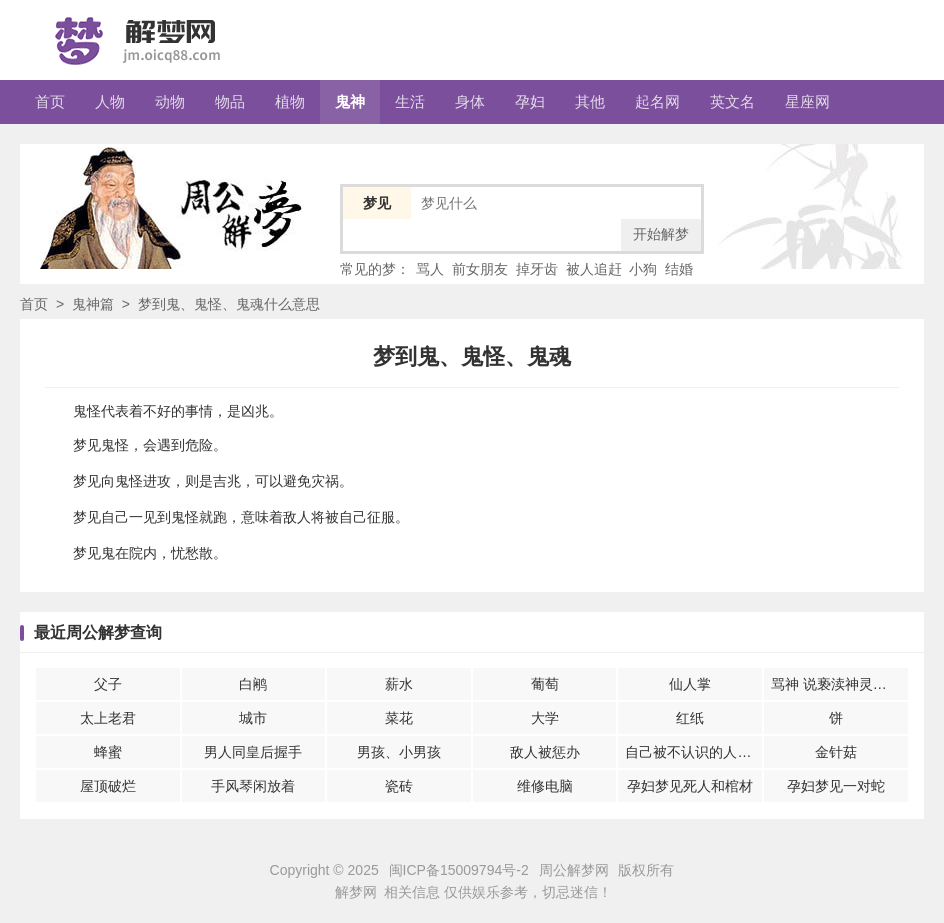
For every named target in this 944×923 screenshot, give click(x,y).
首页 (50, 101)
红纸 (690, 718)
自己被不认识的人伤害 (693, 752)
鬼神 (350, 101)
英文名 (732, 101)
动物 (170, 101)
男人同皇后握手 (253, 752)
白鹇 (253, 684)
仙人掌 (690, 684)
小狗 (643, 269)
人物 (110, 101)
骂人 (430, 269)
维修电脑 (545, 786)
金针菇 (836, 752)
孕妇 (530, 101)
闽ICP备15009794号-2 (459, 870)
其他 (590, 101)
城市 (253, 718)
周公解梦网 (574, 870)
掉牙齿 (537, 269)
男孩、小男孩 (399, 752)
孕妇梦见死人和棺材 (690, 786)
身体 (470, 101)
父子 (108, 684)
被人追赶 (594, 269)
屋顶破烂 (108, 786)
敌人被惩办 (545, 752)
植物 (290, 101)
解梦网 (356, 892)
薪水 (399, 684)
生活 (410, 101)
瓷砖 (399, 786)
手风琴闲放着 (253, 786)
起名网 (657, 101)
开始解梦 (661, 234)
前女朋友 (480, 269)
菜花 (399, 718)
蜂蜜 (108, 752)
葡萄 (545, 684)
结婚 (679, 269)
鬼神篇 (93, 304)
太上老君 (108, 718)
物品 (230, 101)
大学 (545, 718)
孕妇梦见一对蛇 (836, 786)
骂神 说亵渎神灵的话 (836, 684)
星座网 (807, 101)
